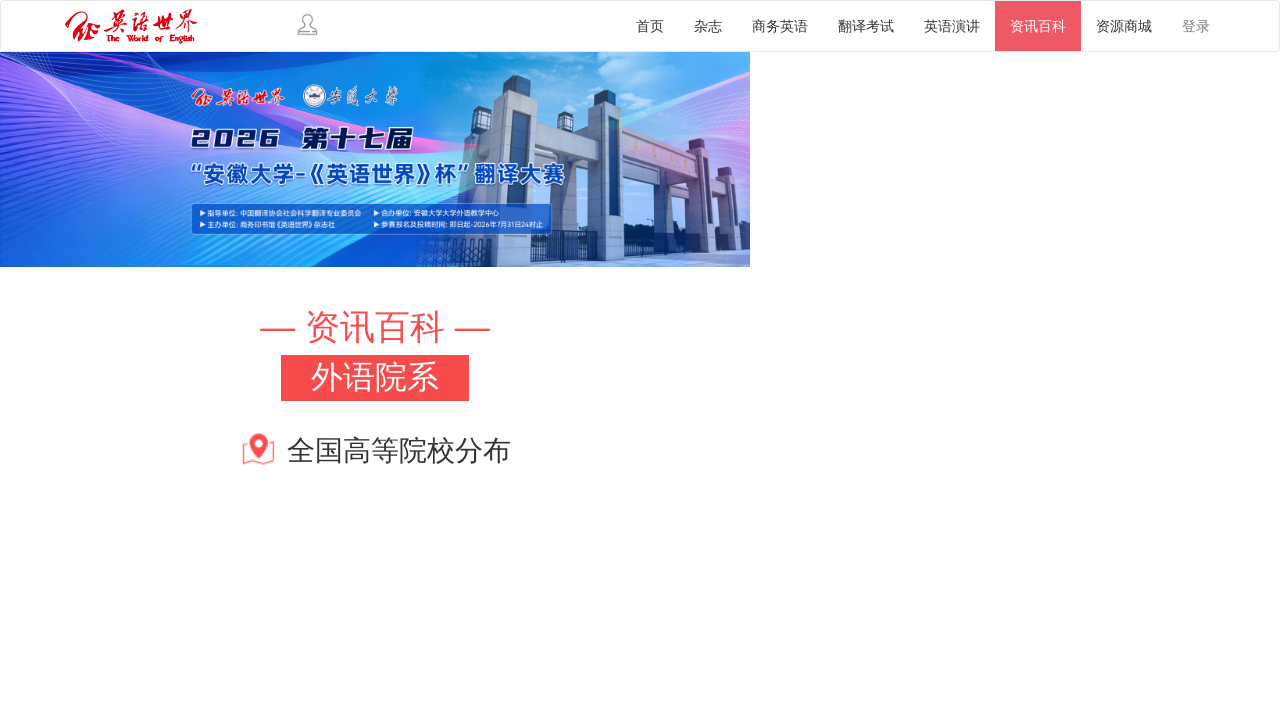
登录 (1196, 26)
